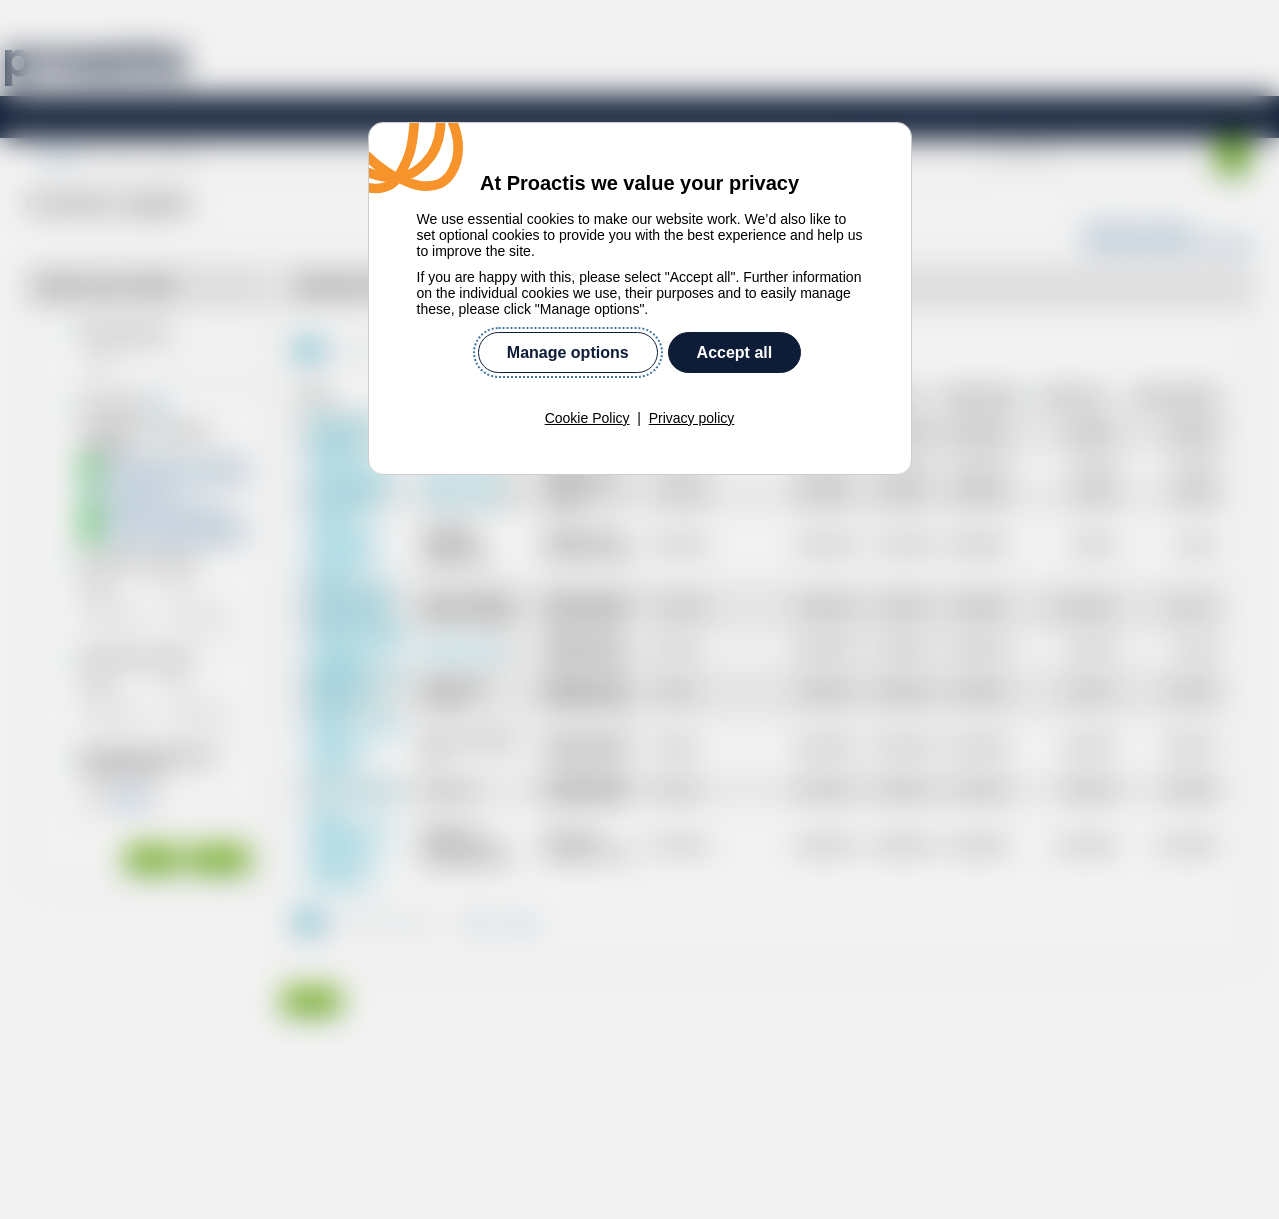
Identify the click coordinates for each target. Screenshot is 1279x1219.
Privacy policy (692, 418)
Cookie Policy (587, 418)
